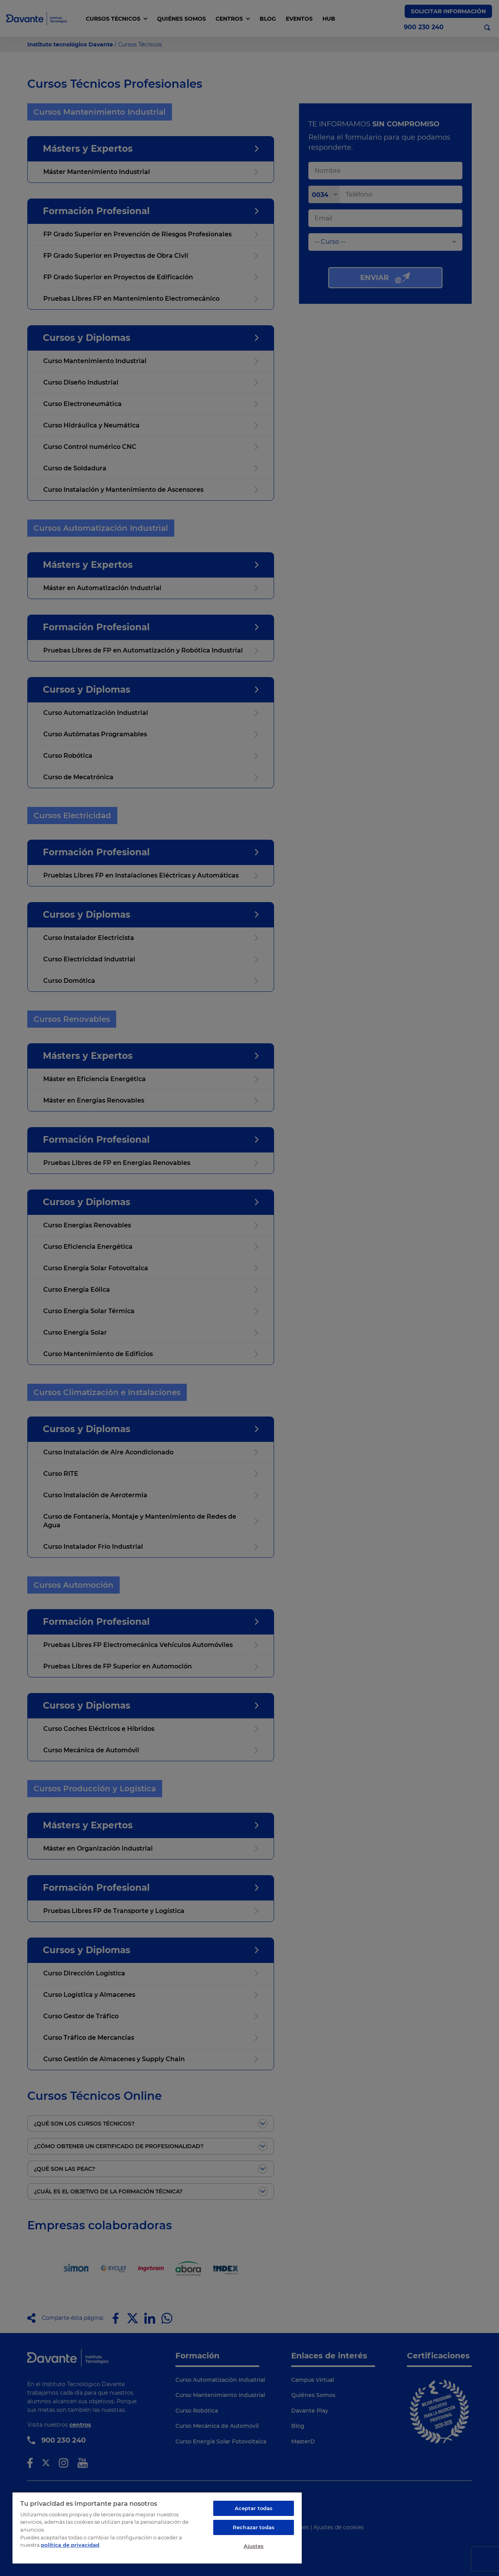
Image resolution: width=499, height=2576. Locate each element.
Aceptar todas (254, 2508)
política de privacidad (70, 2545)
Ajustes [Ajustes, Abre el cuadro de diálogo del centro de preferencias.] (254, 2546)
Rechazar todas (253, 2527)
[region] (157, 2528)
